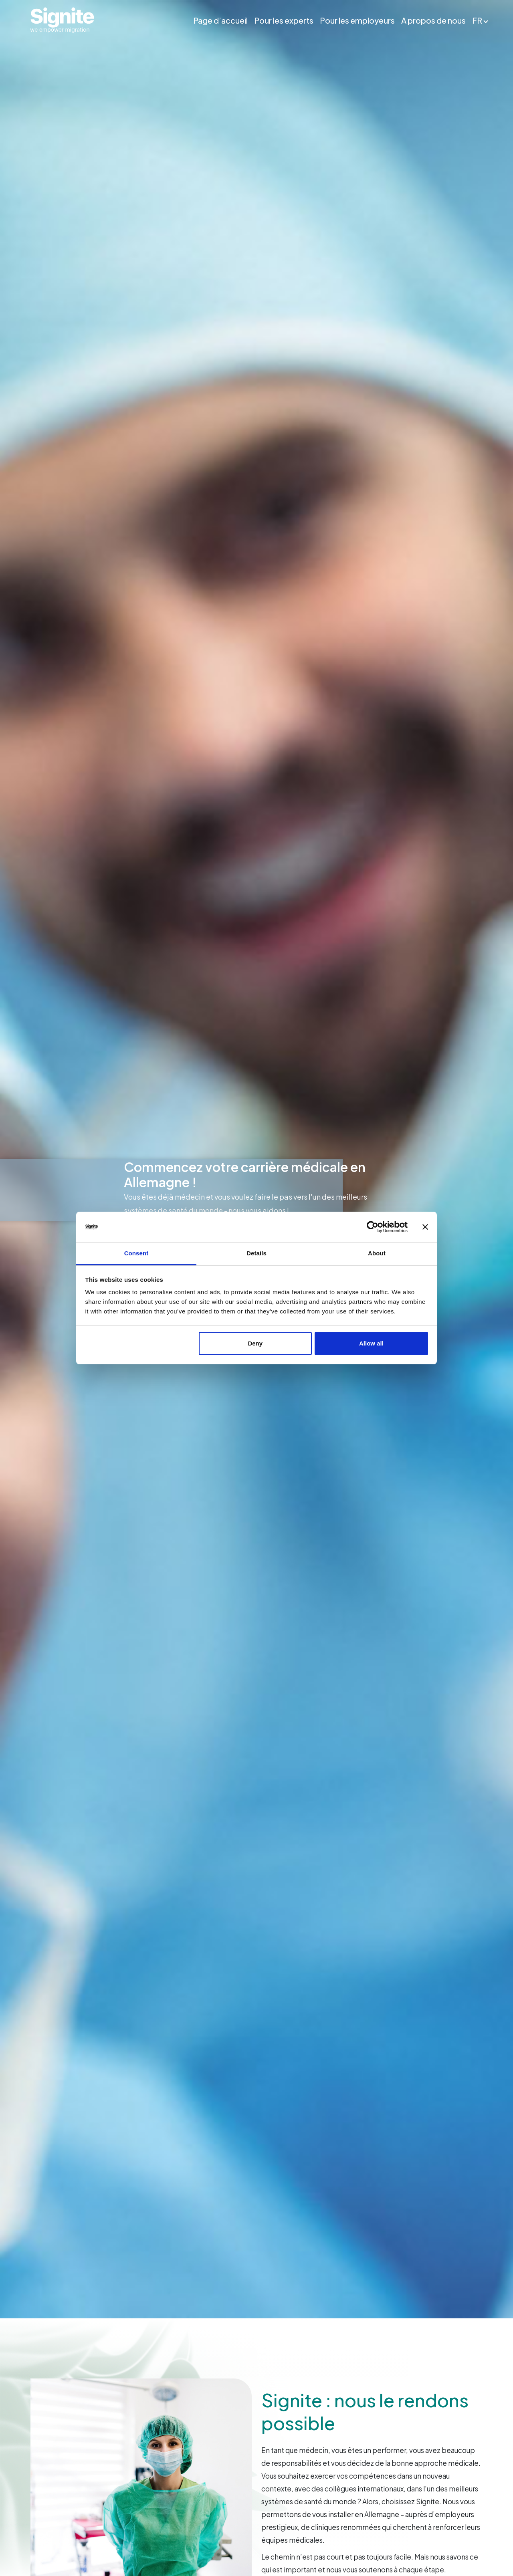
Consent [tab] (136, 1253)
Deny (255, 1343)
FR (478, 20)
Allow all (371, 1343)
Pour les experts (284, 20)
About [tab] (377, 1253)
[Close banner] (425, 1227)
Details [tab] (256, 1253)
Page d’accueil (221, 20)
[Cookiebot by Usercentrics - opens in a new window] (372, 1227)
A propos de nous (434, 20)
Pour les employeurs (357, 20)
